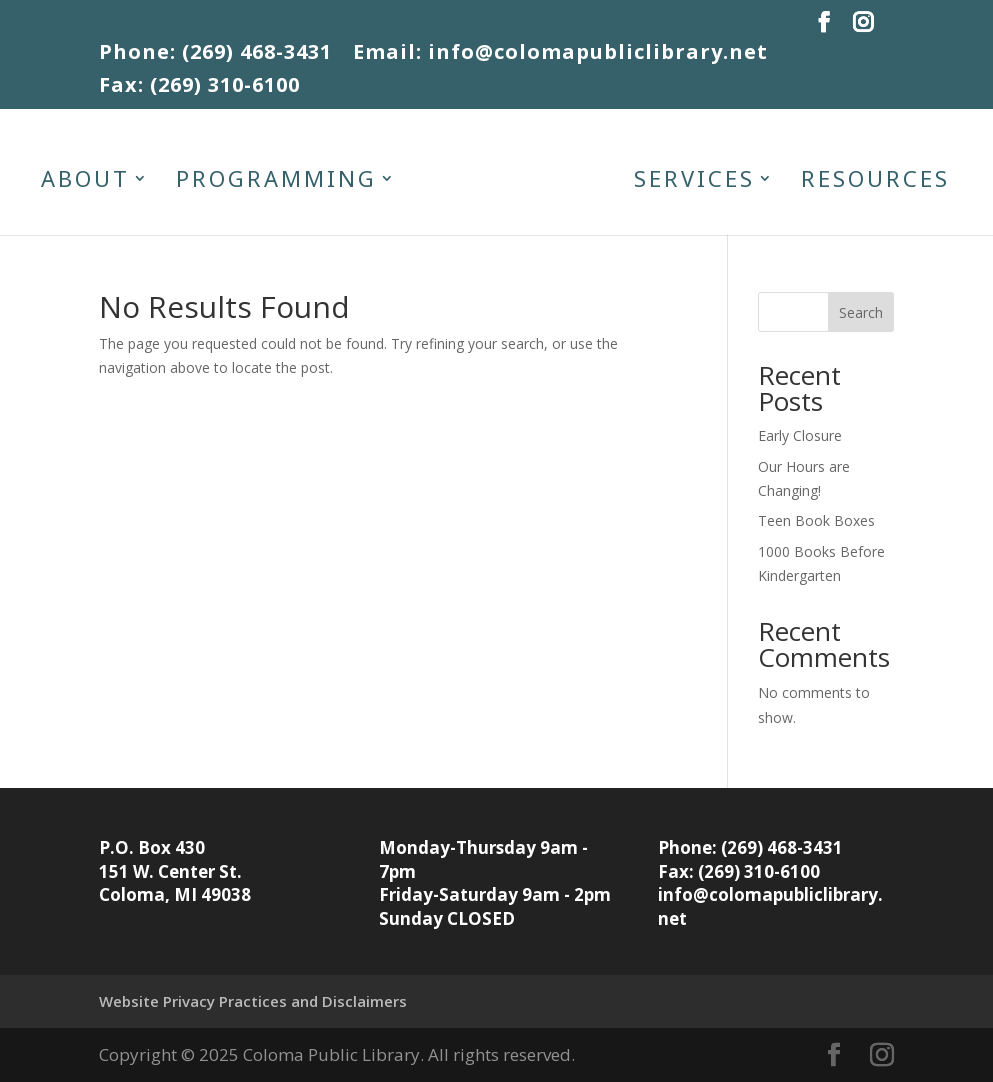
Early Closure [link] (800, 435)
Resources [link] (875, 182)
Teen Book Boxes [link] (816, 520)
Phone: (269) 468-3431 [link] (215, 54)
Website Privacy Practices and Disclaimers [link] (253, 1001)
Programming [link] (276, 182)
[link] (514, 183)
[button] (824, 28)
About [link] (85, 182)
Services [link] (694, 182)
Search (861, 312)
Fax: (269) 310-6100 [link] (199, 87)
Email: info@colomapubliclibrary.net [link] (560, 54)
